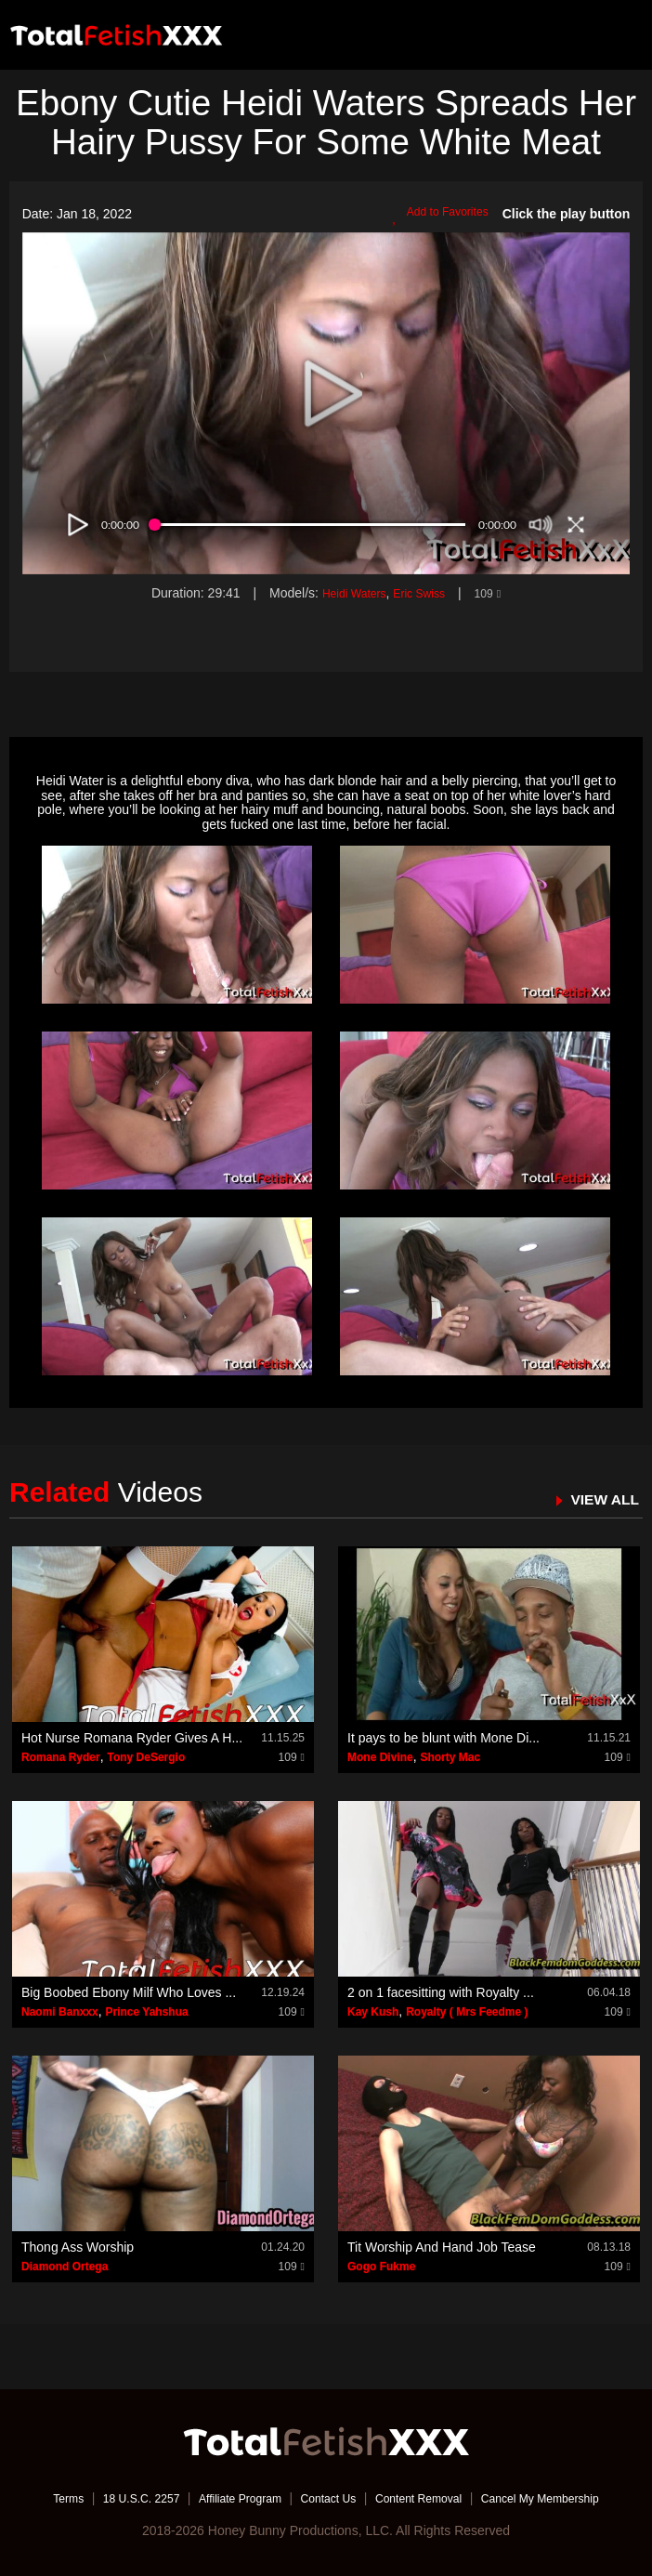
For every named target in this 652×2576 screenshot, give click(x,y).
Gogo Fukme (381, 2266)
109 (496, 592)
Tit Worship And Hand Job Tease (441, 2247)
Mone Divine (380, 1757)
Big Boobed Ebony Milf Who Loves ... (128, 1992)
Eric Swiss (422, 592)
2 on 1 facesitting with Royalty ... (440, 1992)
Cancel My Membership (568, 2497)
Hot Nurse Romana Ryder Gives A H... (131, 1737)
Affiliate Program (227, 2497)
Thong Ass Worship (77, 2247)
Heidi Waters (348, 592)
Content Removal (430, 2497)
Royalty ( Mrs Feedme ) (467, 2011)
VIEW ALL (599, 1499)
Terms (33, 2497)
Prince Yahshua (146, 2011)
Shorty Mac (450, 1757)
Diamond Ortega (64, 2266)
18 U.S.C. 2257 (115, 2497)
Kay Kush (372, 2011)
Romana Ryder (60, 1757)
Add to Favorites (434, 214)
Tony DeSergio (146, 1757)
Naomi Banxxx (59, 2011)
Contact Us (327, 2497)
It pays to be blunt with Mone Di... (443, 1737)
